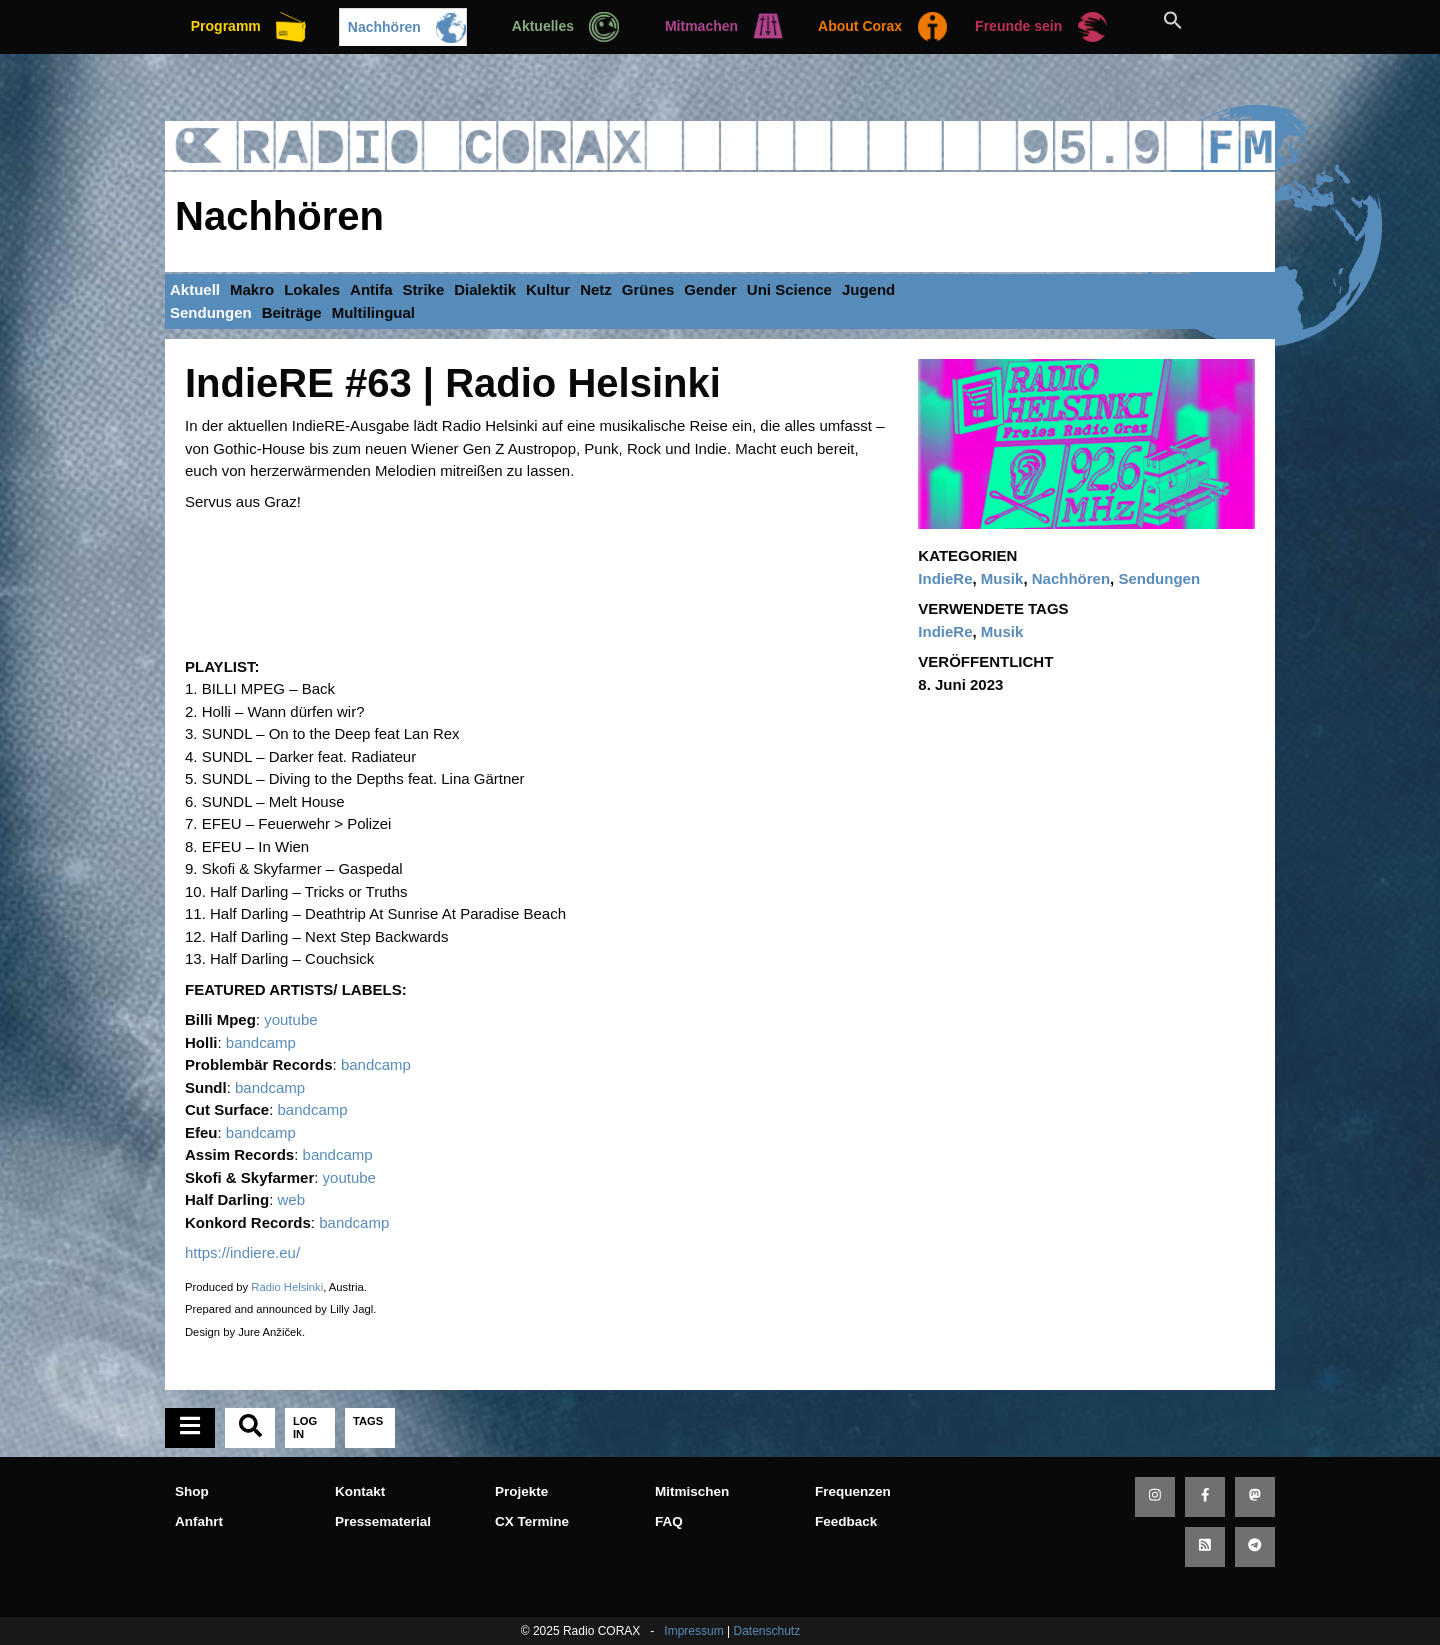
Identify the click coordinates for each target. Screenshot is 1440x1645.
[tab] (190, 1428)
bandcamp (261, 1042)
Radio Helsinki (287, 1287)
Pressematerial (383, 1521)
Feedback (846, 1521)
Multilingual (373, 312)
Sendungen (211, 312)
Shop (192, 1491)
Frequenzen (853, 1491)
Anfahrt (199, 1521)
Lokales (312, 289)
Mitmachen (701, 26)
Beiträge (292, 312)
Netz (596, 289)
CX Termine (532, 1521)
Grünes (648, 289)
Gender (710, 289)
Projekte (521, 1491)
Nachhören (384, 27)
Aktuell (195, 289)
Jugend (868, 289)
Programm (226, 26)
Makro (252, 289)
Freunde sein (1018, 26)
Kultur (548, 289)
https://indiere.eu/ (242, 1252)
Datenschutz (766, 1631)
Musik (1002, 578)
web (292, 1199)
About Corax (860, 26)
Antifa (371, 289)
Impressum (693, 1631)
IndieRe (945, 578)
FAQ (669, 1521)
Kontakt (360, 1491)
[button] (1195, 20)
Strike (424, 289)
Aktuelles (543, 26)
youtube (290, 1019)
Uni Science (789, 289)
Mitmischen (692, 1491)
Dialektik (485, 289)
